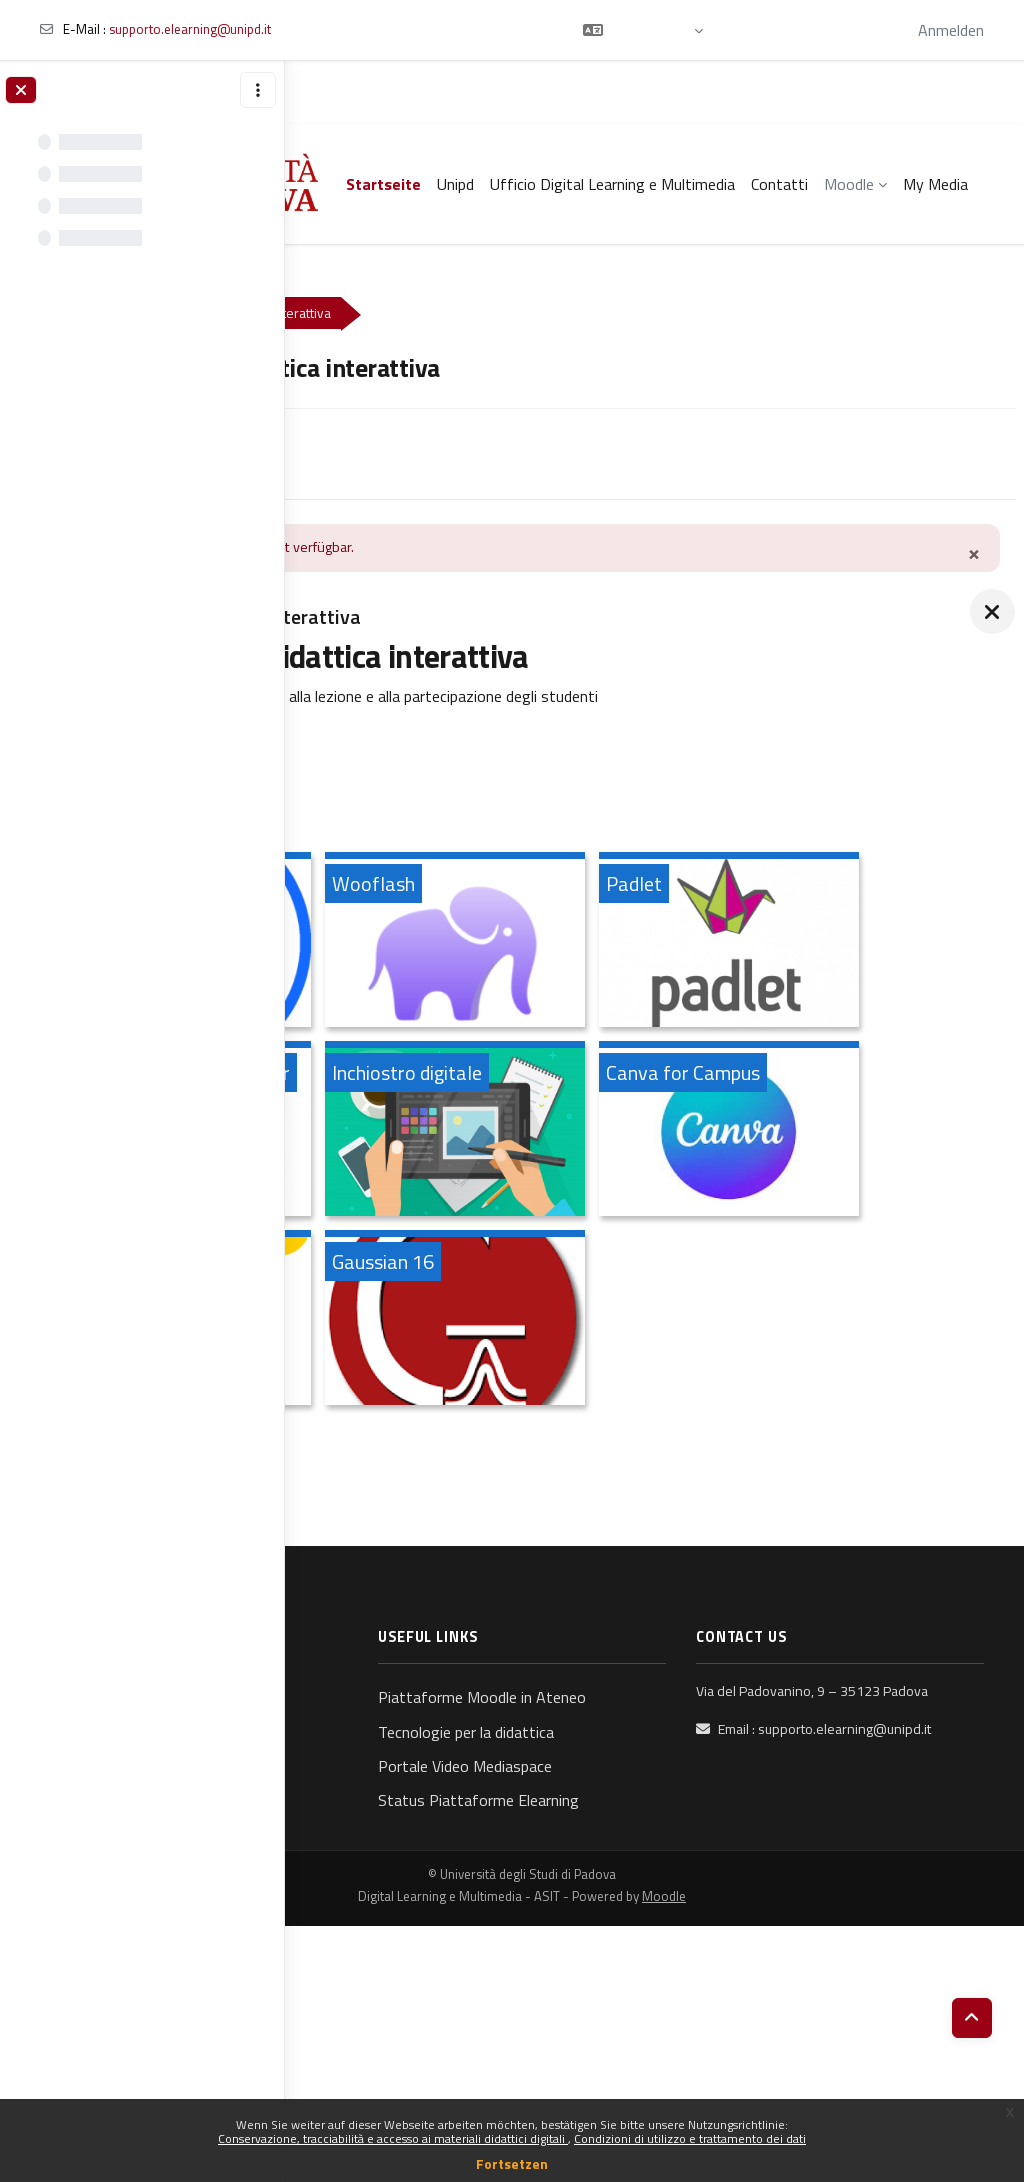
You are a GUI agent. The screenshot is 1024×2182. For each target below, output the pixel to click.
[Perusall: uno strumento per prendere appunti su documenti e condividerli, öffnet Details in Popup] (720, 1132)
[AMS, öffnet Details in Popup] (446, 1510)
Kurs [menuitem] (338, 452)
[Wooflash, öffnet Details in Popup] (720, 943)
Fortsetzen (512, 2163)
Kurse (341, 313)
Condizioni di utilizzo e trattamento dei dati (690, 2138)
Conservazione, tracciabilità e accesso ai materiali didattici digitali (393, 2138)
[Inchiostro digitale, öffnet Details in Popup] (446, 1321)
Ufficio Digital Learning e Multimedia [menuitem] (612, 184)
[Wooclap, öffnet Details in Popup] (446, 943)
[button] (643, 30)
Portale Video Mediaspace (642, 1995)
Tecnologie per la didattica (643, 1961)
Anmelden (951, 30)
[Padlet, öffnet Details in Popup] (446, 1132)
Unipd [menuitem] (455, 184)
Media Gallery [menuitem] (431, 452)
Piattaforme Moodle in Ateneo (632, 1913)
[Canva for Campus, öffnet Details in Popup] (720, 1321)
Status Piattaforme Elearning (623, 2043)
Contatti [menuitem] (779, 184)
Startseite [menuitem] (383, 184)
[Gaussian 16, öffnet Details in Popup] (720, 1510)
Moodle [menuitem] (849, 184)
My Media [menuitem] (935, 184)
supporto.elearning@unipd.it (190, 29)
